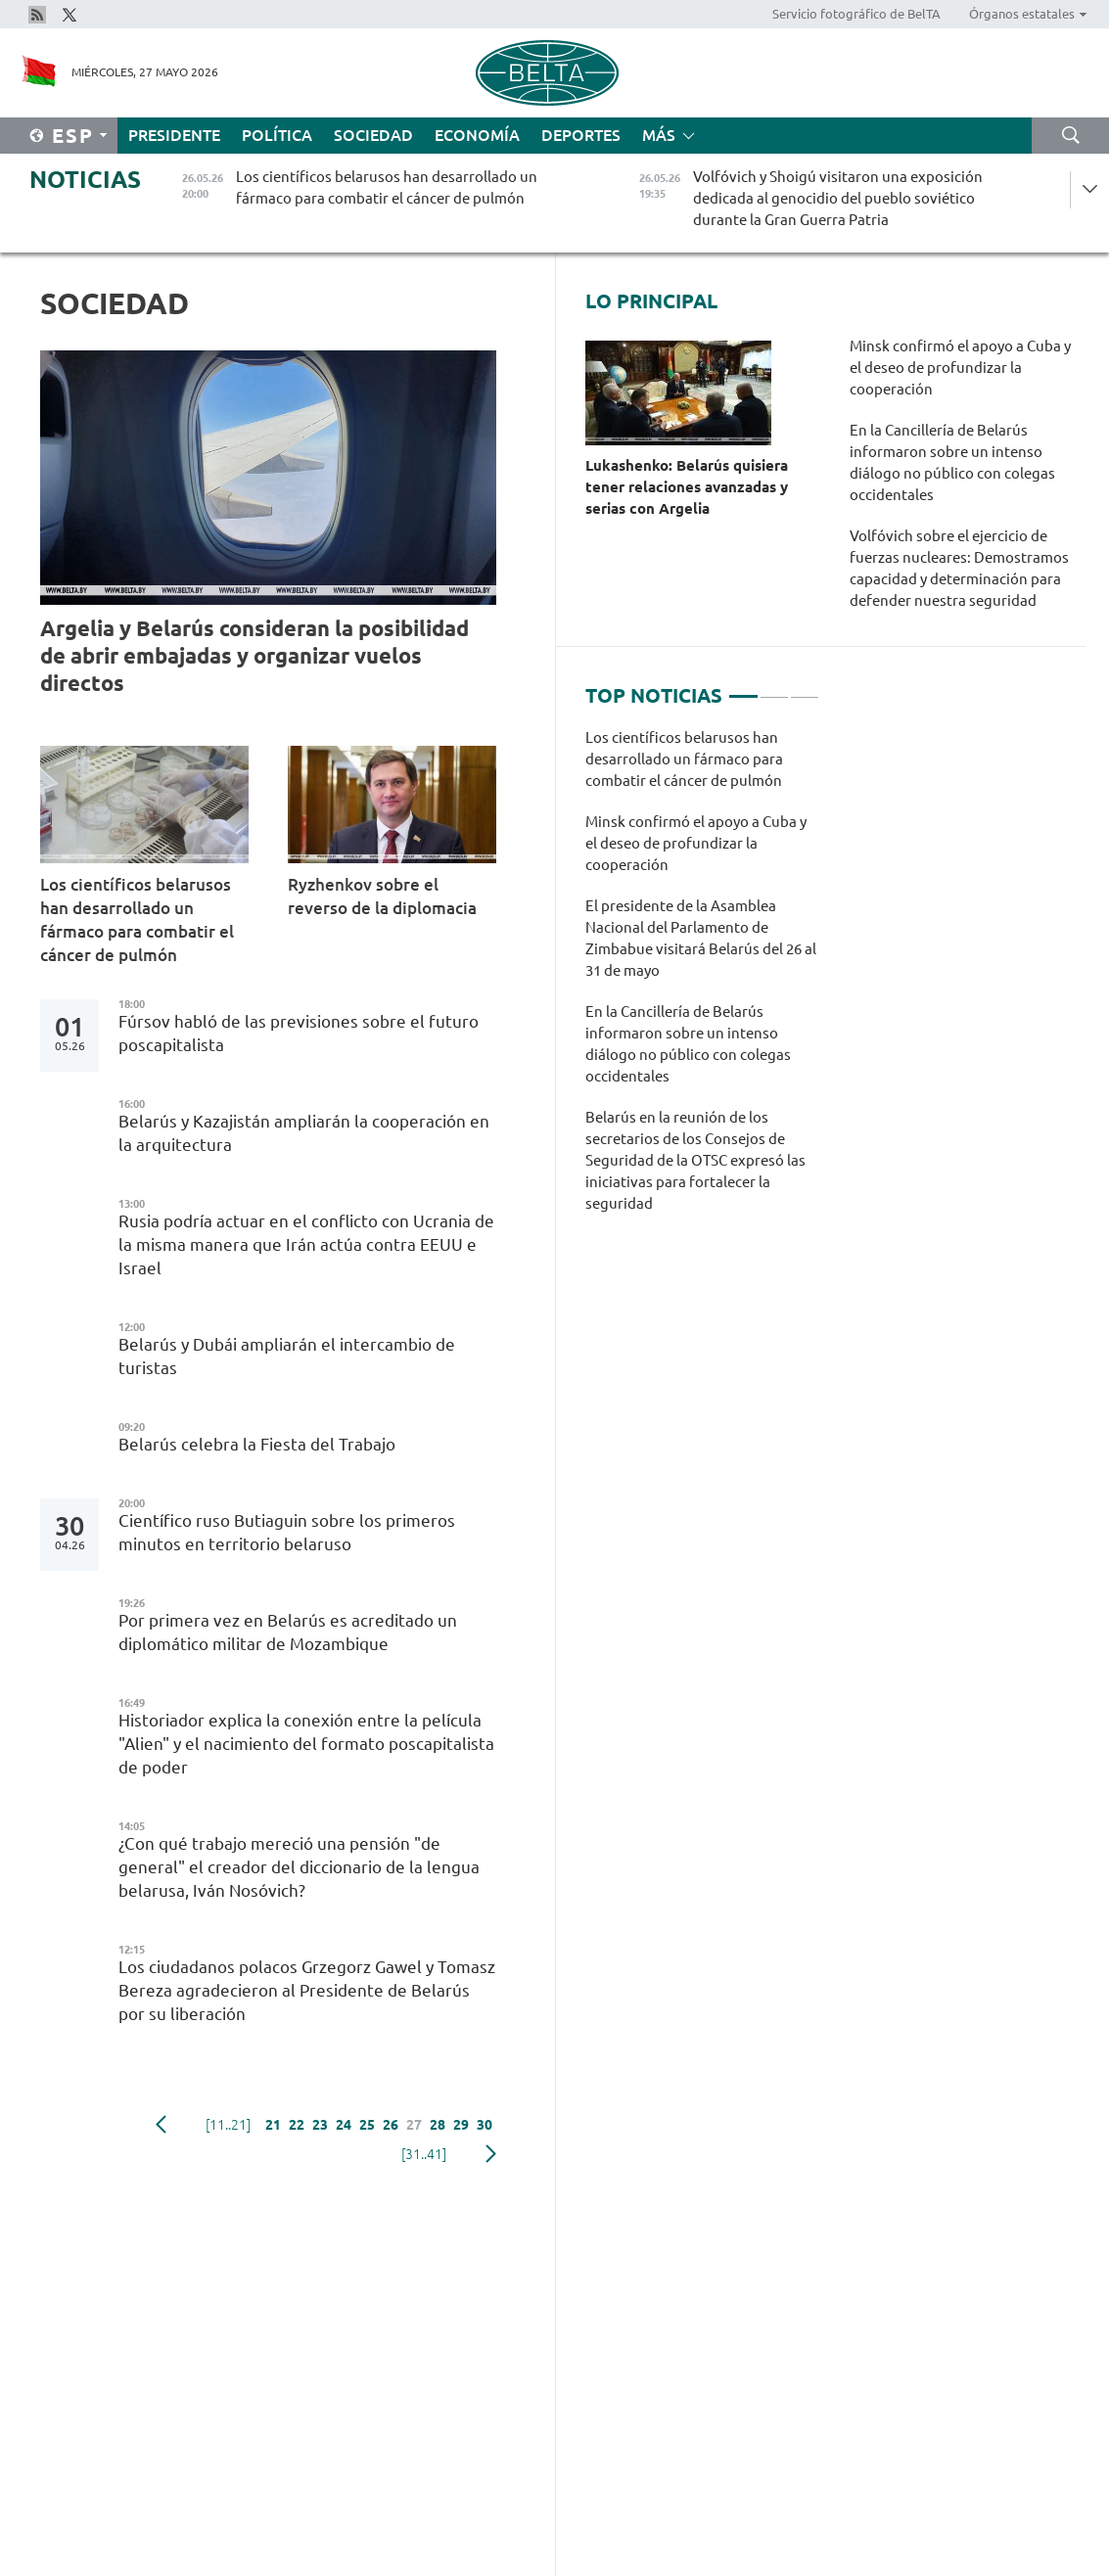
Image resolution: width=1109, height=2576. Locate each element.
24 (343, 2125)
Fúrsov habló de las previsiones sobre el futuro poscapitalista (298, 1033)
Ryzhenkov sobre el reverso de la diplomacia (384, 896)
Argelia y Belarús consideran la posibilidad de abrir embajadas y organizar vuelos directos (254, 655)
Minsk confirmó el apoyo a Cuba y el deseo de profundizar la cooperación (960, 367)
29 (461, 2125)
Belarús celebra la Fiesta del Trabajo (258, 1444)
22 (296, 2125)
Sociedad (373, 135)
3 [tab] (804, 688)
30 (484, 2125)
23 (320, 2125)
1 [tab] (743, 688)
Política (277, 135)
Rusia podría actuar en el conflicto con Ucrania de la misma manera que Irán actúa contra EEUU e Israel (306, 1244)
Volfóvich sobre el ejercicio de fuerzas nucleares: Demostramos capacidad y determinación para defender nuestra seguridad (959, 568)
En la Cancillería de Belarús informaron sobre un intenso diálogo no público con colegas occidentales (952, 462)
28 (437, 2125)
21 (273, 2125)
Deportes (581, 135)
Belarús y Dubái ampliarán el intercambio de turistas (286, 1356)
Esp (73, 135)
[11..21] (228, 2125)
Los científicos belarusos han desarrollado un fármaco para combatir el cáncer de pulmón (137, 919)
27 (414, 2125)
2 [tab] (774, 688)
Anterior (161, 2124)
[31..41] (423, 2154)
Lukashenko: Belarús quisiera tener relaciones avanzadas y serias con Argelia (686, 487)
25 (367, 2125)
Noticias (85, 179)
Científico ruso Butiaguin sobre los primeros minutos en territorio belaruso (286, 1532)
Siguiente (490, 2154)
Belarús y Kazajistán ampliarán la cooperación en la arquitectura (303, 1133)
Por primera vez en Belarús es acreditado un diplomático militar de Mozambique (287, 1632)
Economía (477, 135)
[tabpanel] (702, 980)
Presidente (174, 135)
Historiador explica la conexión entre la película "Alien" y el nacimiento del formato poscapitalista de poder (306, 1743)
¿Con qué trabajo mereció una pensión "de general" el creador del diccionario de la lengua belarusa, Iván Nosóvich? (299, 1867)
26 (390, 2125)
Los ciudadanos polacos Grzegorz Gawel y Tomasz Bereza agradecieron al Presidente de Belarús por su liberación (306, 1990)
